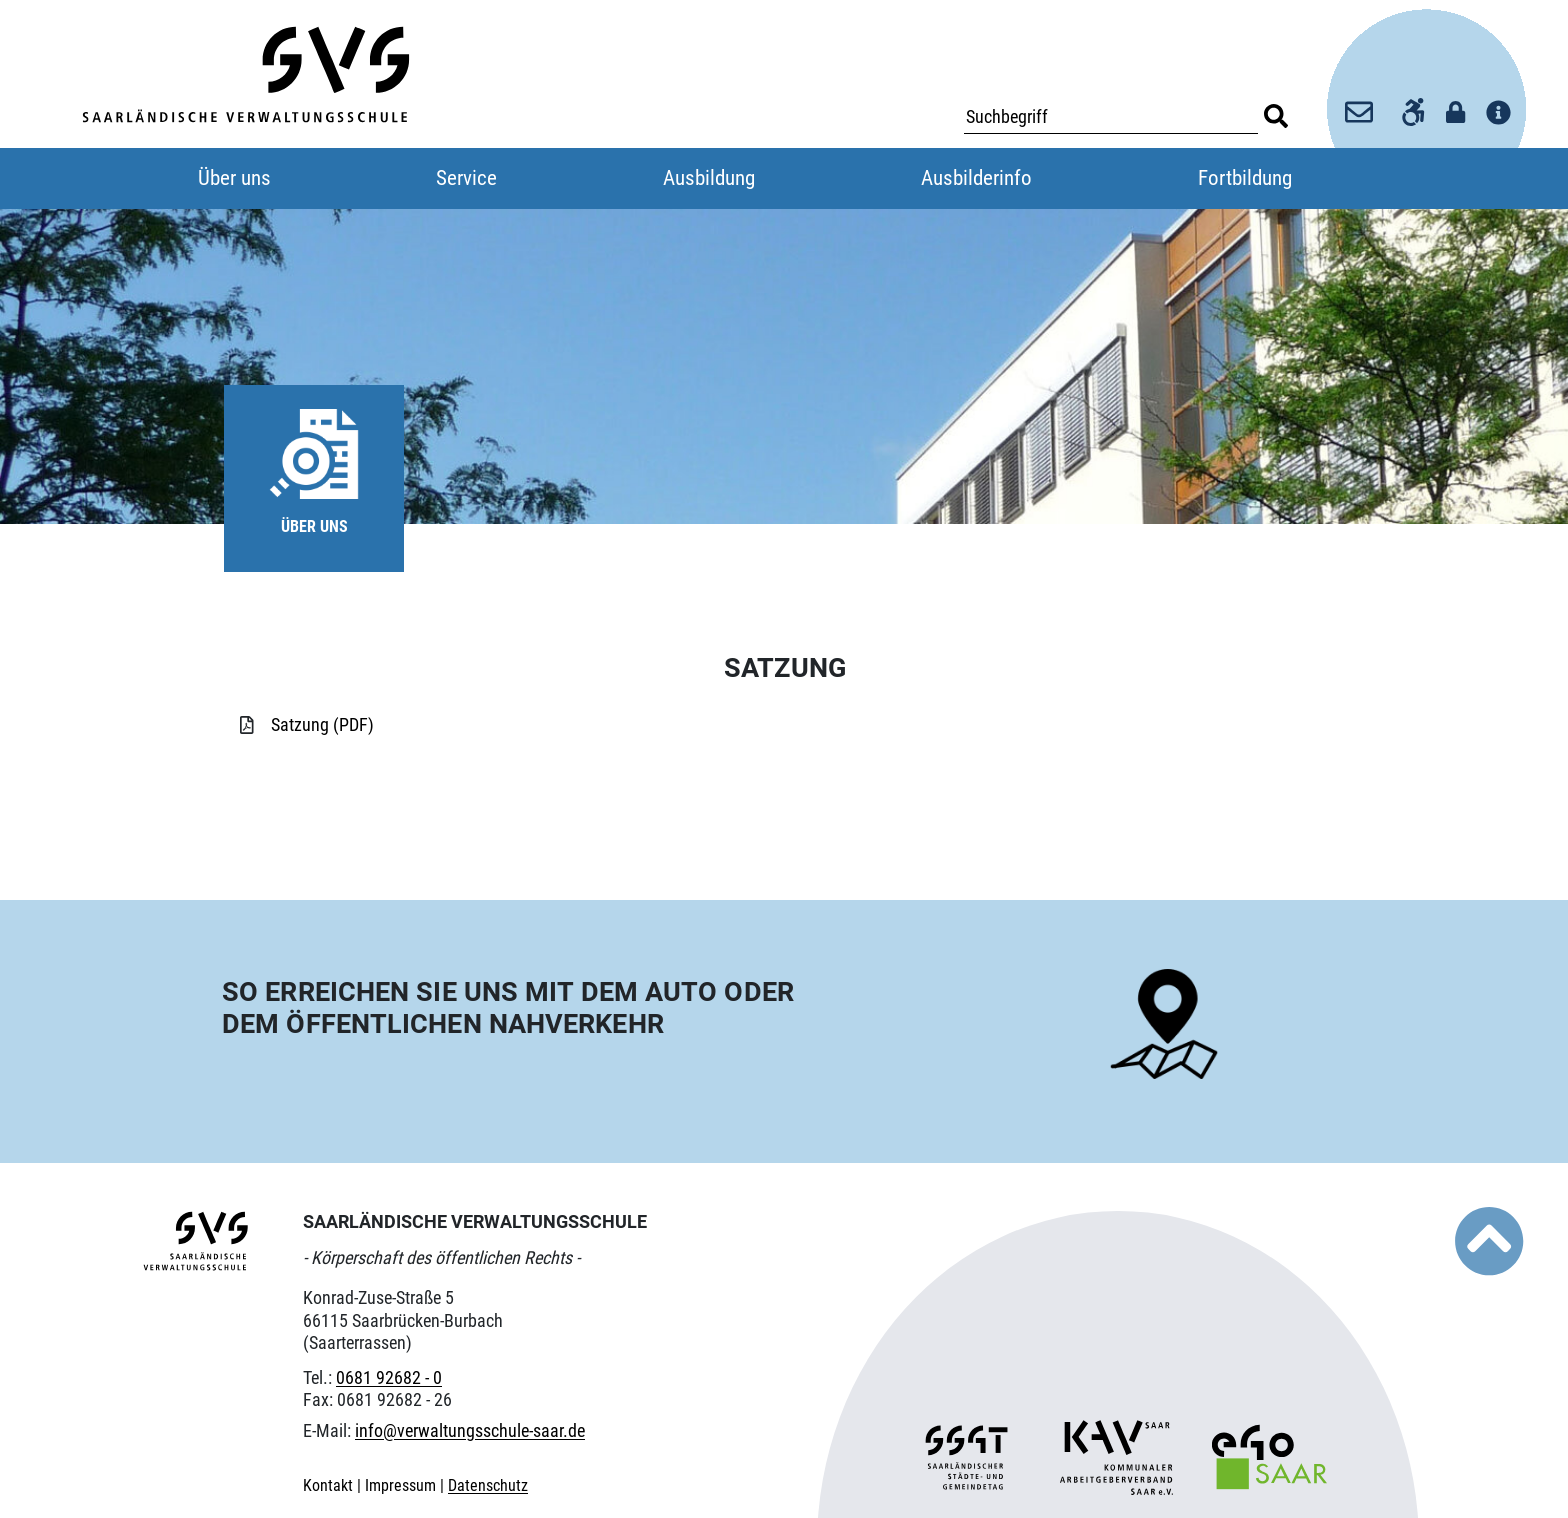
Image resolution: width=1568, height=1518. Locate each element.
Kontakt (330, 1485)
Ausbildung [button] (709, 178)
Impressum (402, 1485)
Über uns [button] (234, 178)
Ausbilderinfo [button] (976, 178)
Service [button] (466, 178)
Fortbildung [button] (1245, 178)
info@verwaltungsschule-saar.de (470, 1430)
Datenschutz (488, 1485)
